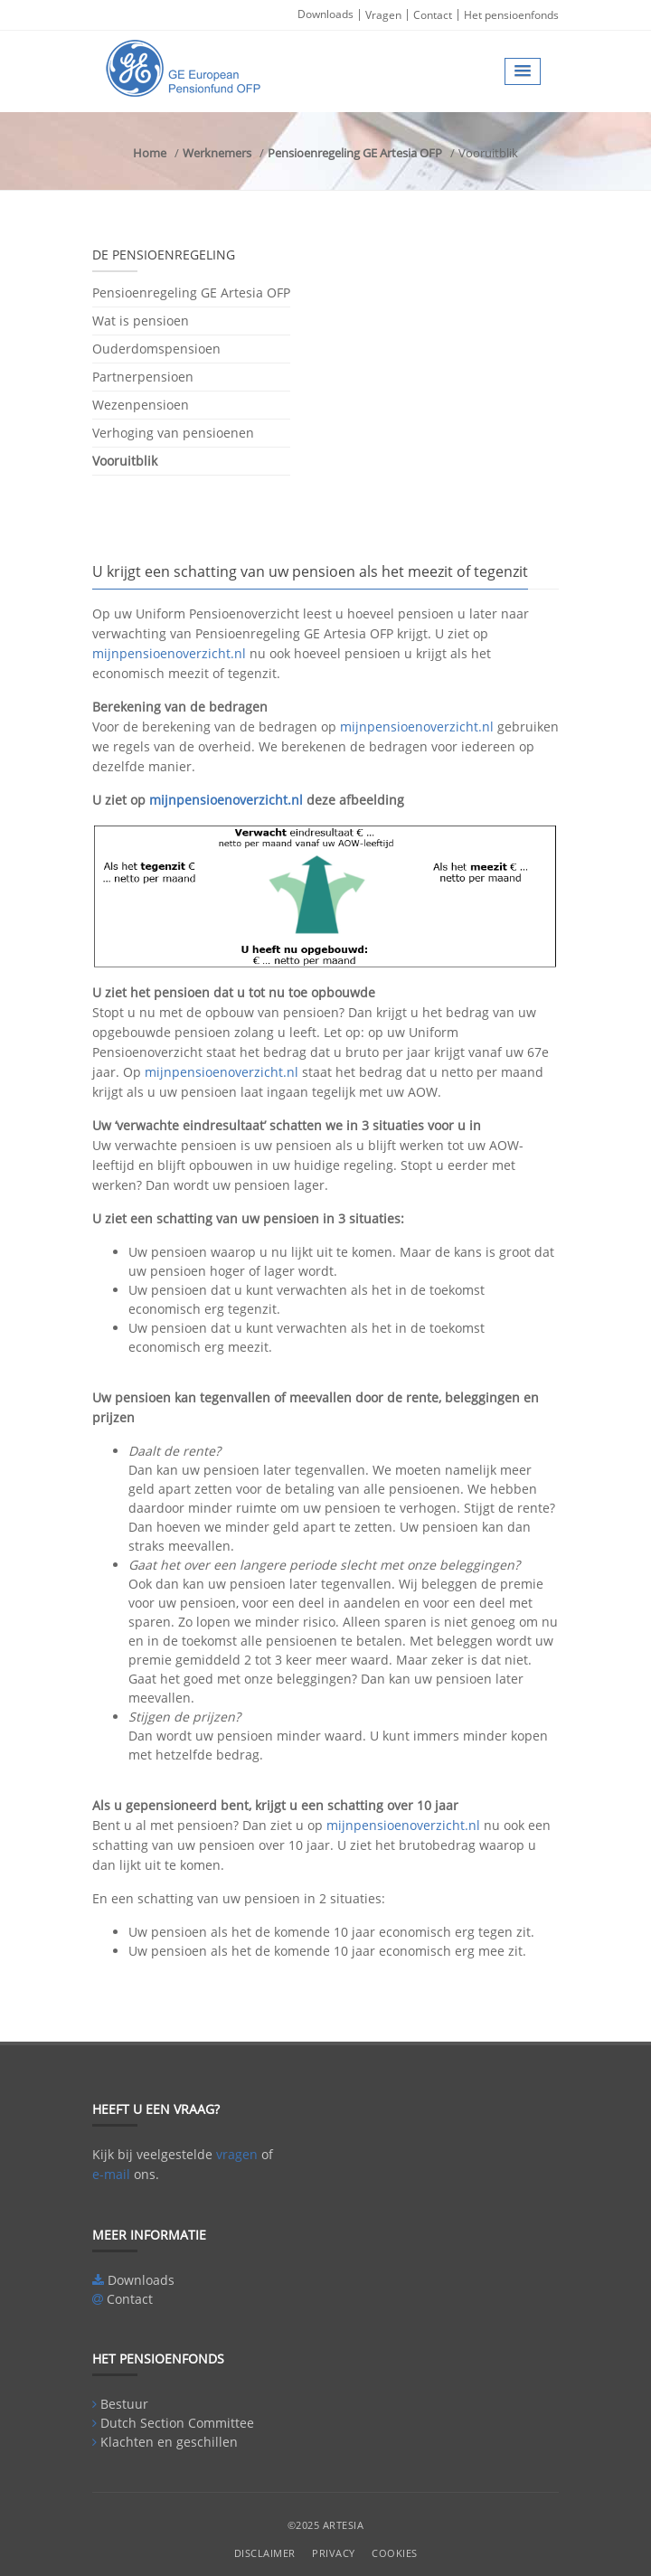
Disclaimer (265, 2553)
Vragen (383, 15)
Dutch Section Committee (177, 2422)
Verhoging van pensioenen (173, 432)
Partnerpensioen (142, 376)
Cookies (395, 2553)
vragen (237, 2154)
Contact (432, 15)
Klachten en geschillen (169, 2441)
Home (149, 153)
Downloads (325, 14)
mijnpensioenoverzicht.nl (169, 653)
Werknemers (217, 153)
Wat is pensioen (140, 320)
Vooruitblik (124, 460)
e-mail (111, 2174)
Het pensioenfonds (511, 15)
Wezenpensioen (140, 404)
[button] (523, 71)
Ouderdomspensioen (156, 348)
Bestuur (124, 2403)
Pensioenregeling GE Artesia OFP (355, 153)
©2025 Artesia (326, 2525)
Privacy (333, 2553)
